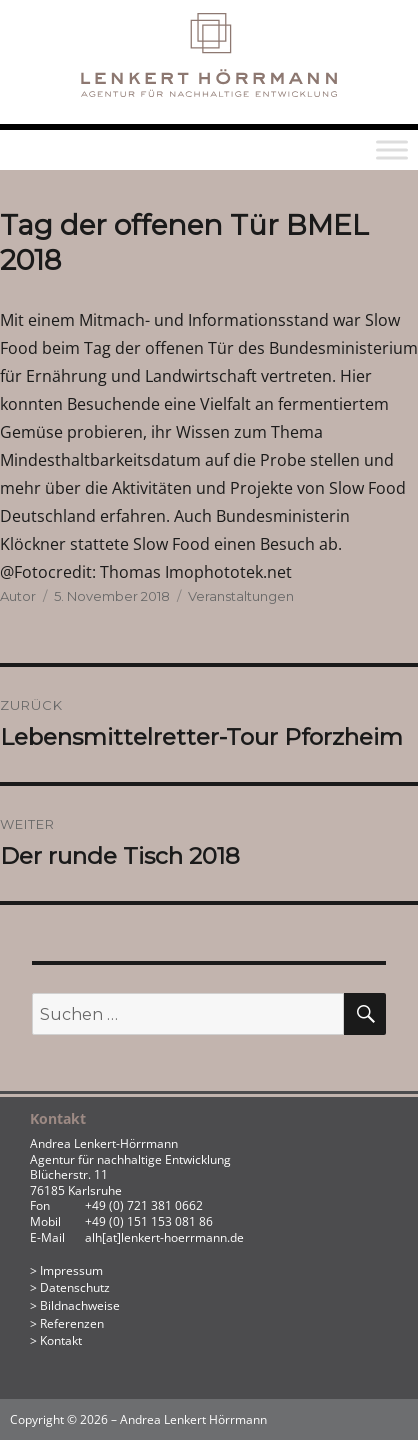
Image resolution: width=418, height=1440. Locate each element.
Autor (18, 596)
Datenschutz (75, 1287)
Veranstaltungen (241, 596)
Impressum (71, 1270)
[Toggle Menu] (392, 149)
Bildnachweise (80, 1305)
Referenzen (72, 1323)
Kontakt (61, 1340)
